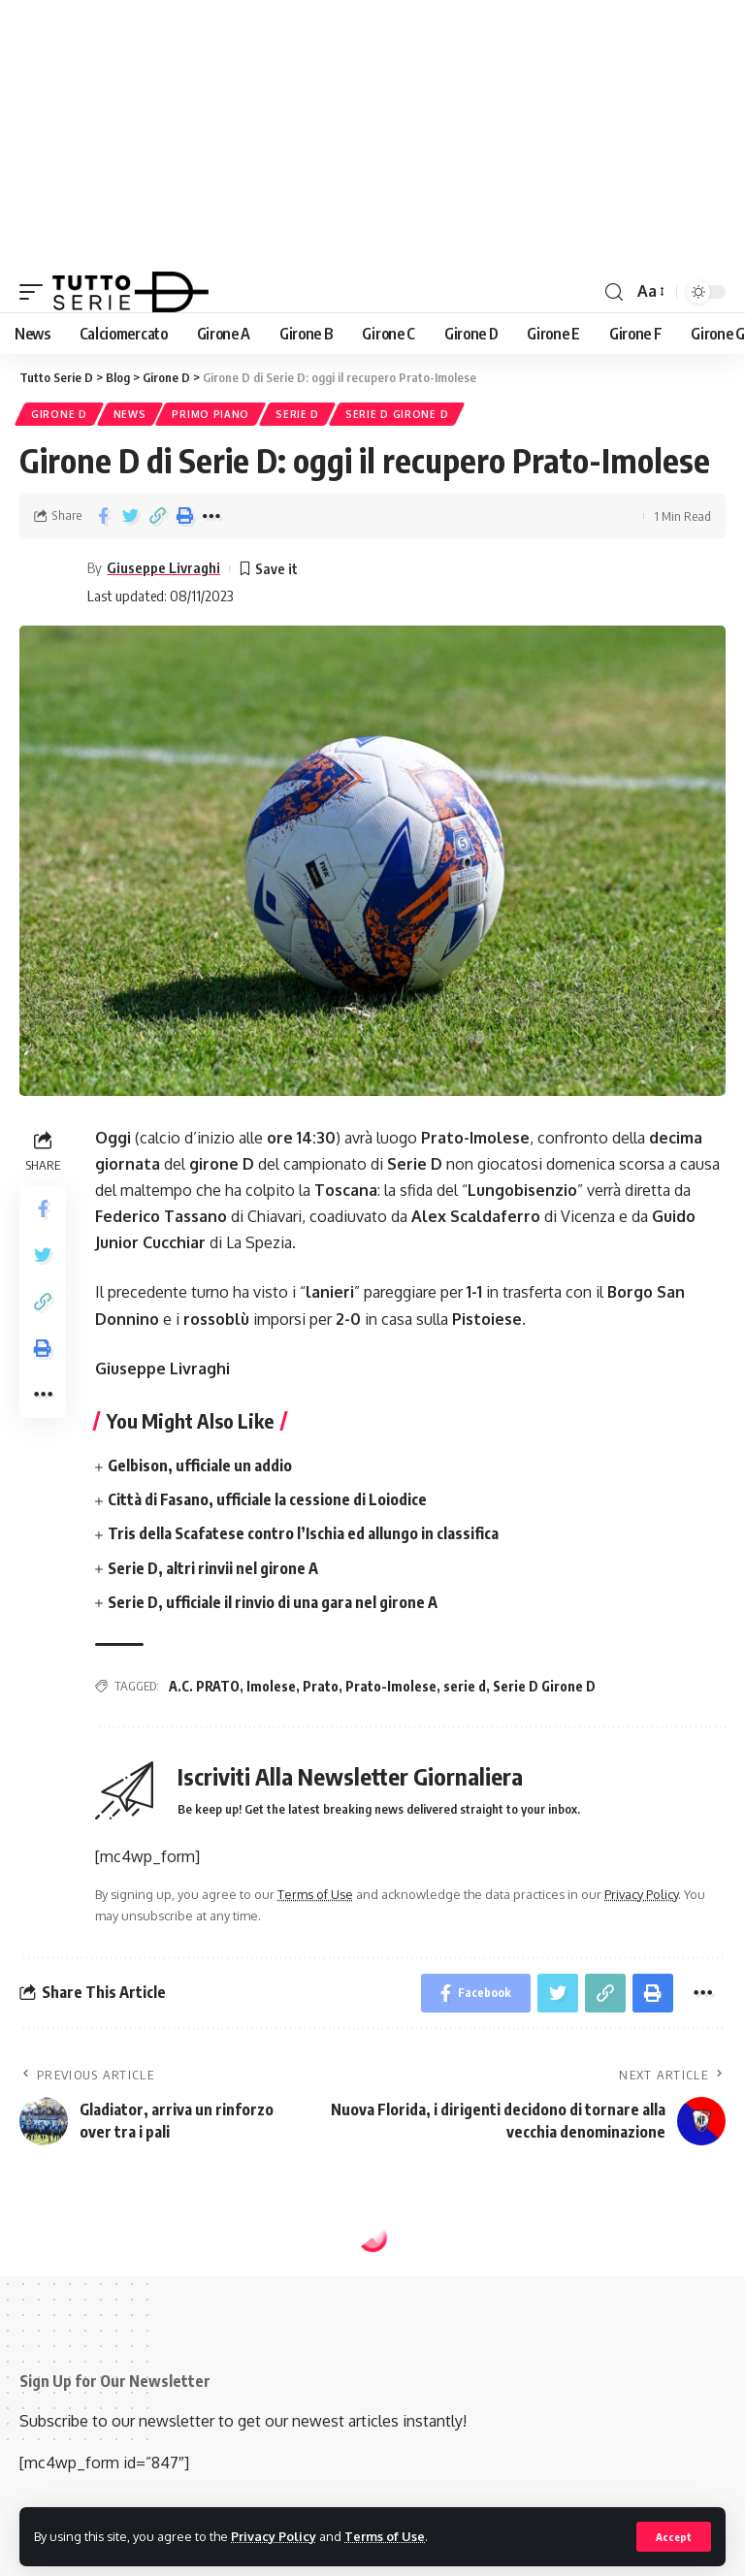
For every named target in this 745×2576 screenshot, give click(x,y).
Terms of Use (384, 2536)
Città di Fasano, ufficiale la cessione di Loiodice (267, 1499)
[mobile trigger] (35, 292)
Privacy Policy (273, 2536)
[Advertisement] (372, 136)
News (129, 414)
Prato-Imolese (391, 1686)
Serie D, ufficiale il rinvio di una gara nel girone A (272, 1602)
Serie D (297, 414)
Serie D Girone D (396, 414)
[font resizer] (649, 291)
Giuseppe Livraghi (163, 567)
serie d (464, 1686)
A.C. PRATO (204, 1686)
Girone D (59, 414)
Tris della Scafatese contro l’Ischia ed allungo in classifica (303, 1533)
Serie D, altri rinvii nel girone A (213, 1568)
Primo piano (210, 414)
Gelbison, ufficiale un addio (200, 1465)
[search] (614, 292)
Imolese (271, 1686)
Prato (321, 1686)
